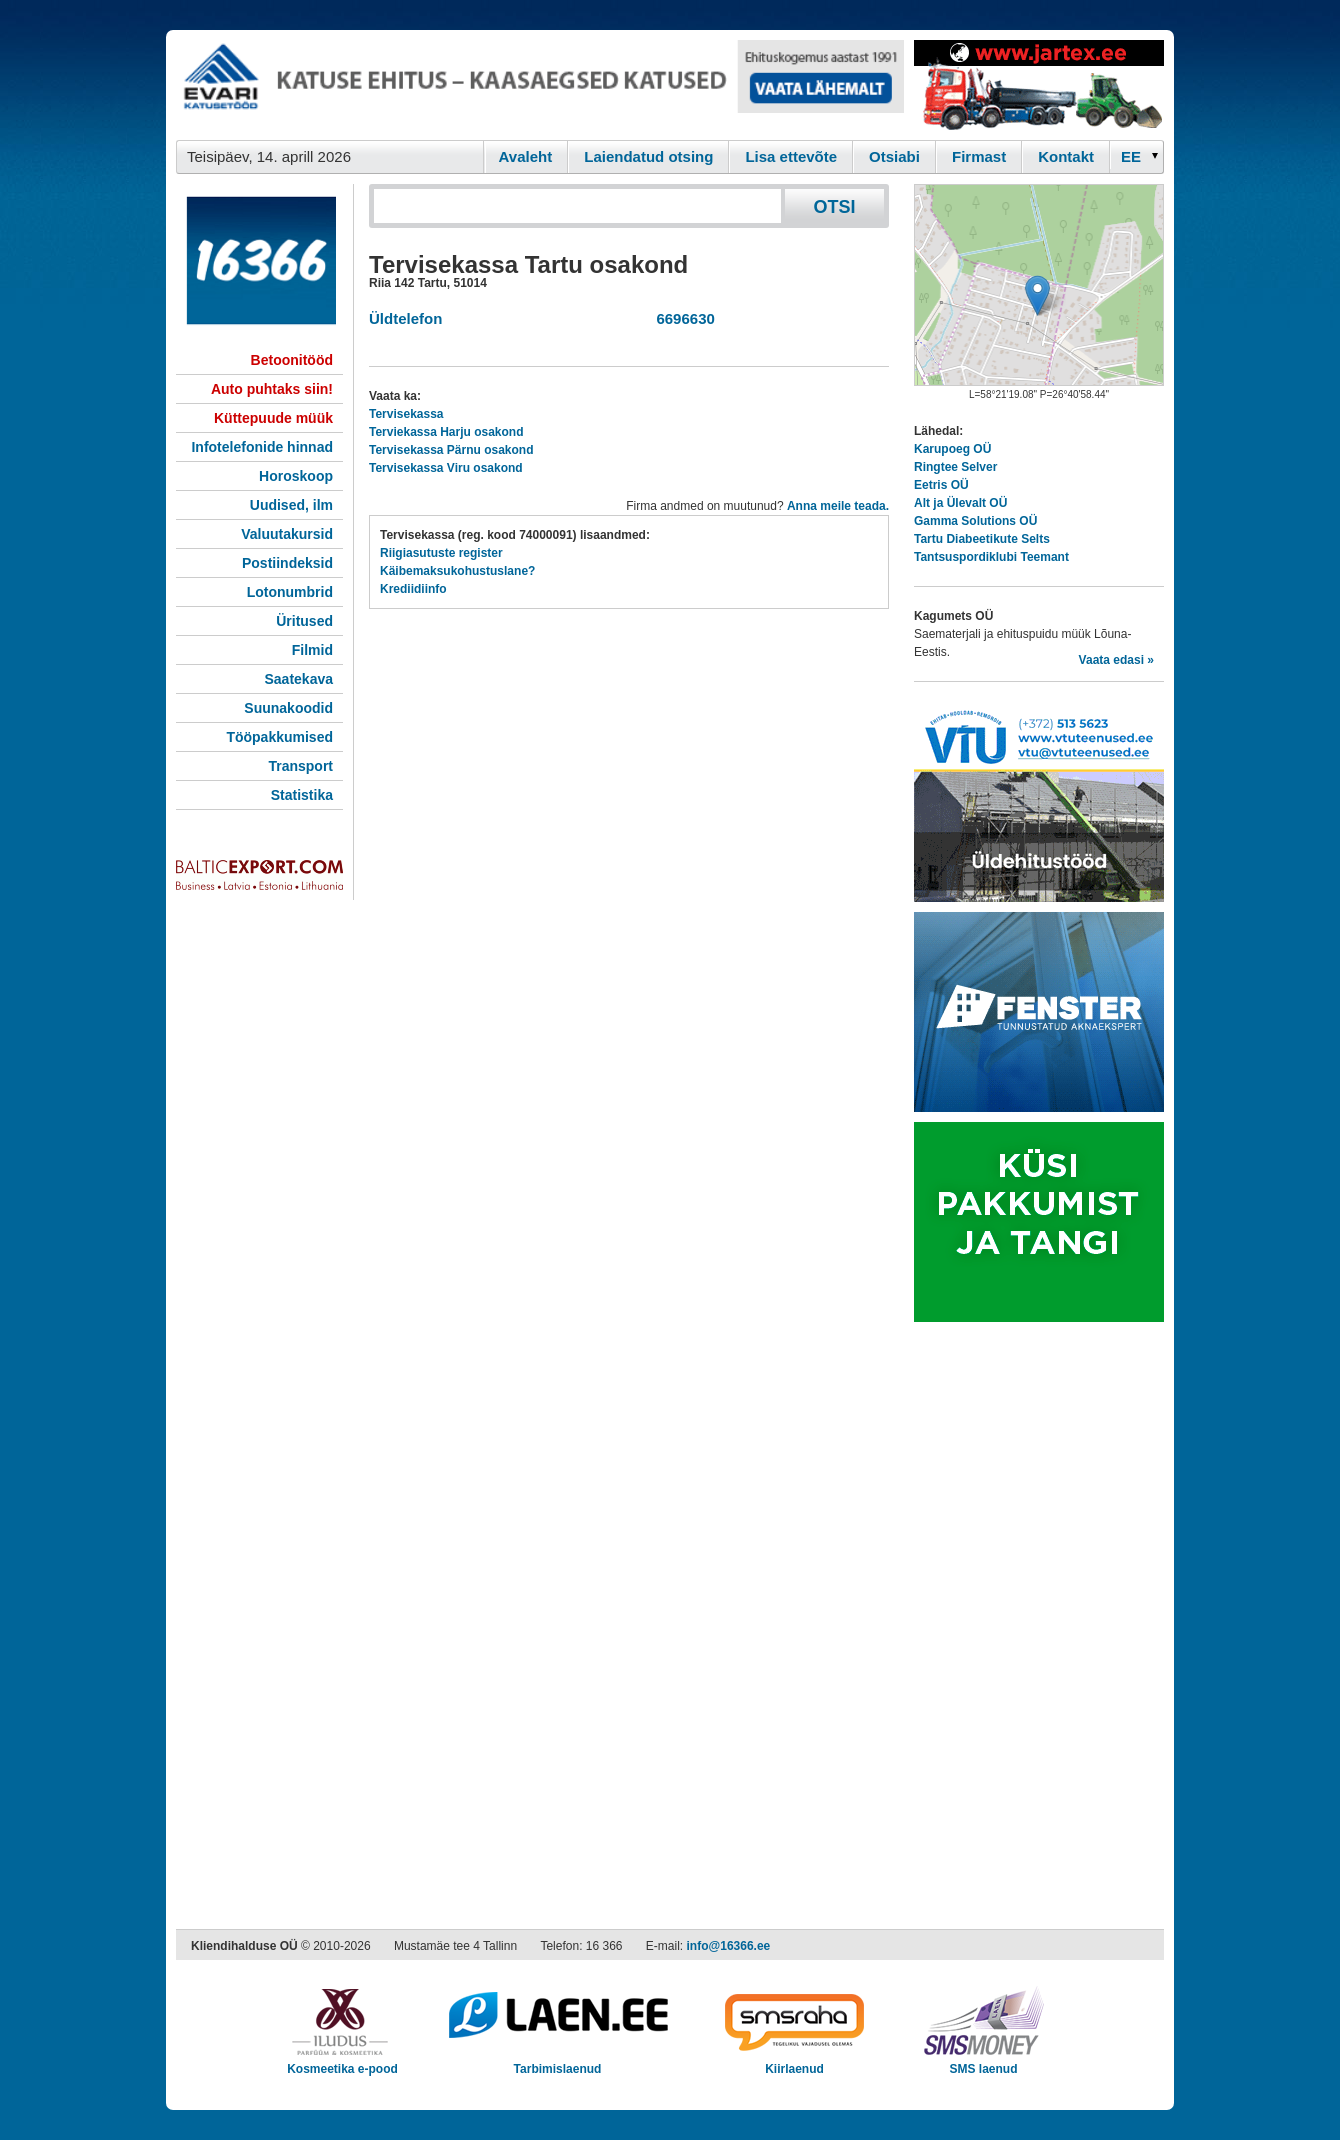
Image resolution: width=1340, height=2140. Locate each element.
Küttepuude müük (273, 418)
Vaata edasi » (1116, 660)
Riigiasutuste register (441, 553)
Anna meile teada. (838, 506)
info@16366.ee (729, 1946)
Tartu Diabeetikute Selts (982, 539)
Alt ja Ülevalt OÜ (960, 503)
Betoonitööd (292, 360)
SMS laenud (983, 2062)
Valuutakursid (287, 534)
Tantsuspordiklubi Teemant (991, 557)
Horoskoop (296, 476)
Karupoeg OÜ (952, 449)
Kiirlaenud (794, 2062)
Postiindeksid (287, 563)
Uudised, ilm (291, 505)
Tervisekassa (406, 414)
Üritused (304, 621)
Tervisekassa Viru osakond (446, 468)
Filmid (312, 650)
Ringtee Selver (955, 467)
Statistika (302, 795)
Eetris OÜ (941, 485)
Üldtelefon (405, 318)
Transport (300, 766)
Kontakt (1066, 156)
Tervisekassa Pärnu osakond (451, 450)
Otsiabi (894, 156)
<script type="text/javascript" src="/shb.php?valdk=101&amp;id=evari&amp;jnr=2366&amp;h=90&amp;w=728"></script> (540, 85)
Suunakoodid (288, 708)
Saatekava (298, 679)
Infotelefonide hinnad (262, 447)
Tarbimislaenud (557, 2062)
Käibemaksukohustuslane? (457, 571)
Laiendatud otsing (648, 156)
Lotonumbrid (290, 592)
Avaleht (526, 156)
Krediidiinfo (413, 589)
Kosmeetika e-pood (342, 2062)
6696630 (681, 318)
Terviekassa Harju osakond (446, 432)
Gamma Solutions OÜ (975, 521)
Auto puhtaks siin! (272, 389)
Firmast (979, 156)
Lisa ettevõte (791, 156)
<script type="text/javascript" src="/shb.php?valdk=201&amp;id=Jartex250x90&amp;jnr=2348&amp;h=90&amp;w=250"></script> (1039, 85)
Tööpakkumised (279, 737)
